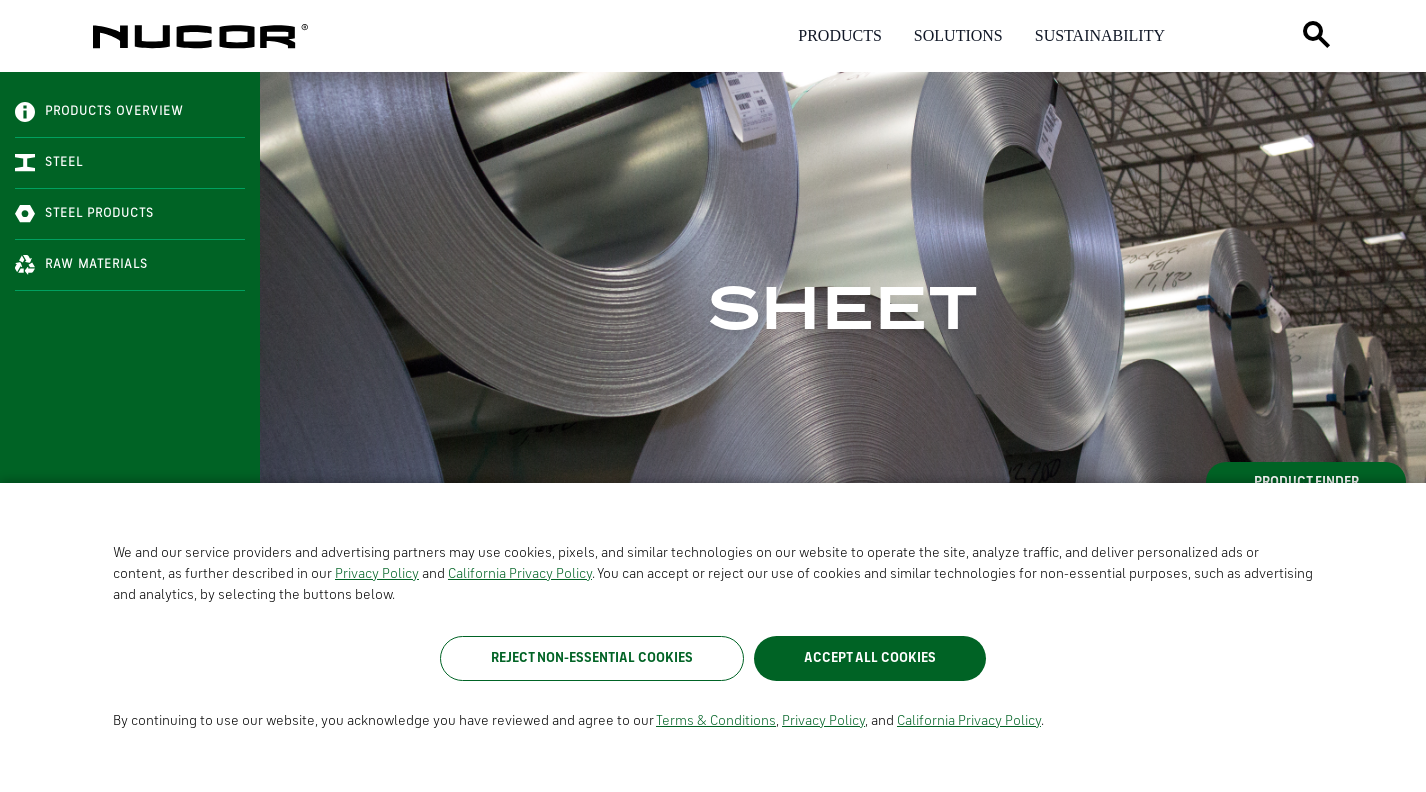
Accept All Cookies (870, 658)
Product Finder (1306, 482)
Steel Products (84, 214)
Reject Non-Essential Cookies (592, 658)
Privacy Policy (377, 574)
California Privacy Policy (520, 574)
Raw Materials (81, 265)
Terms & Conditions (716, 721)
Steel (49, 163)
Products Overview (99, 112)
